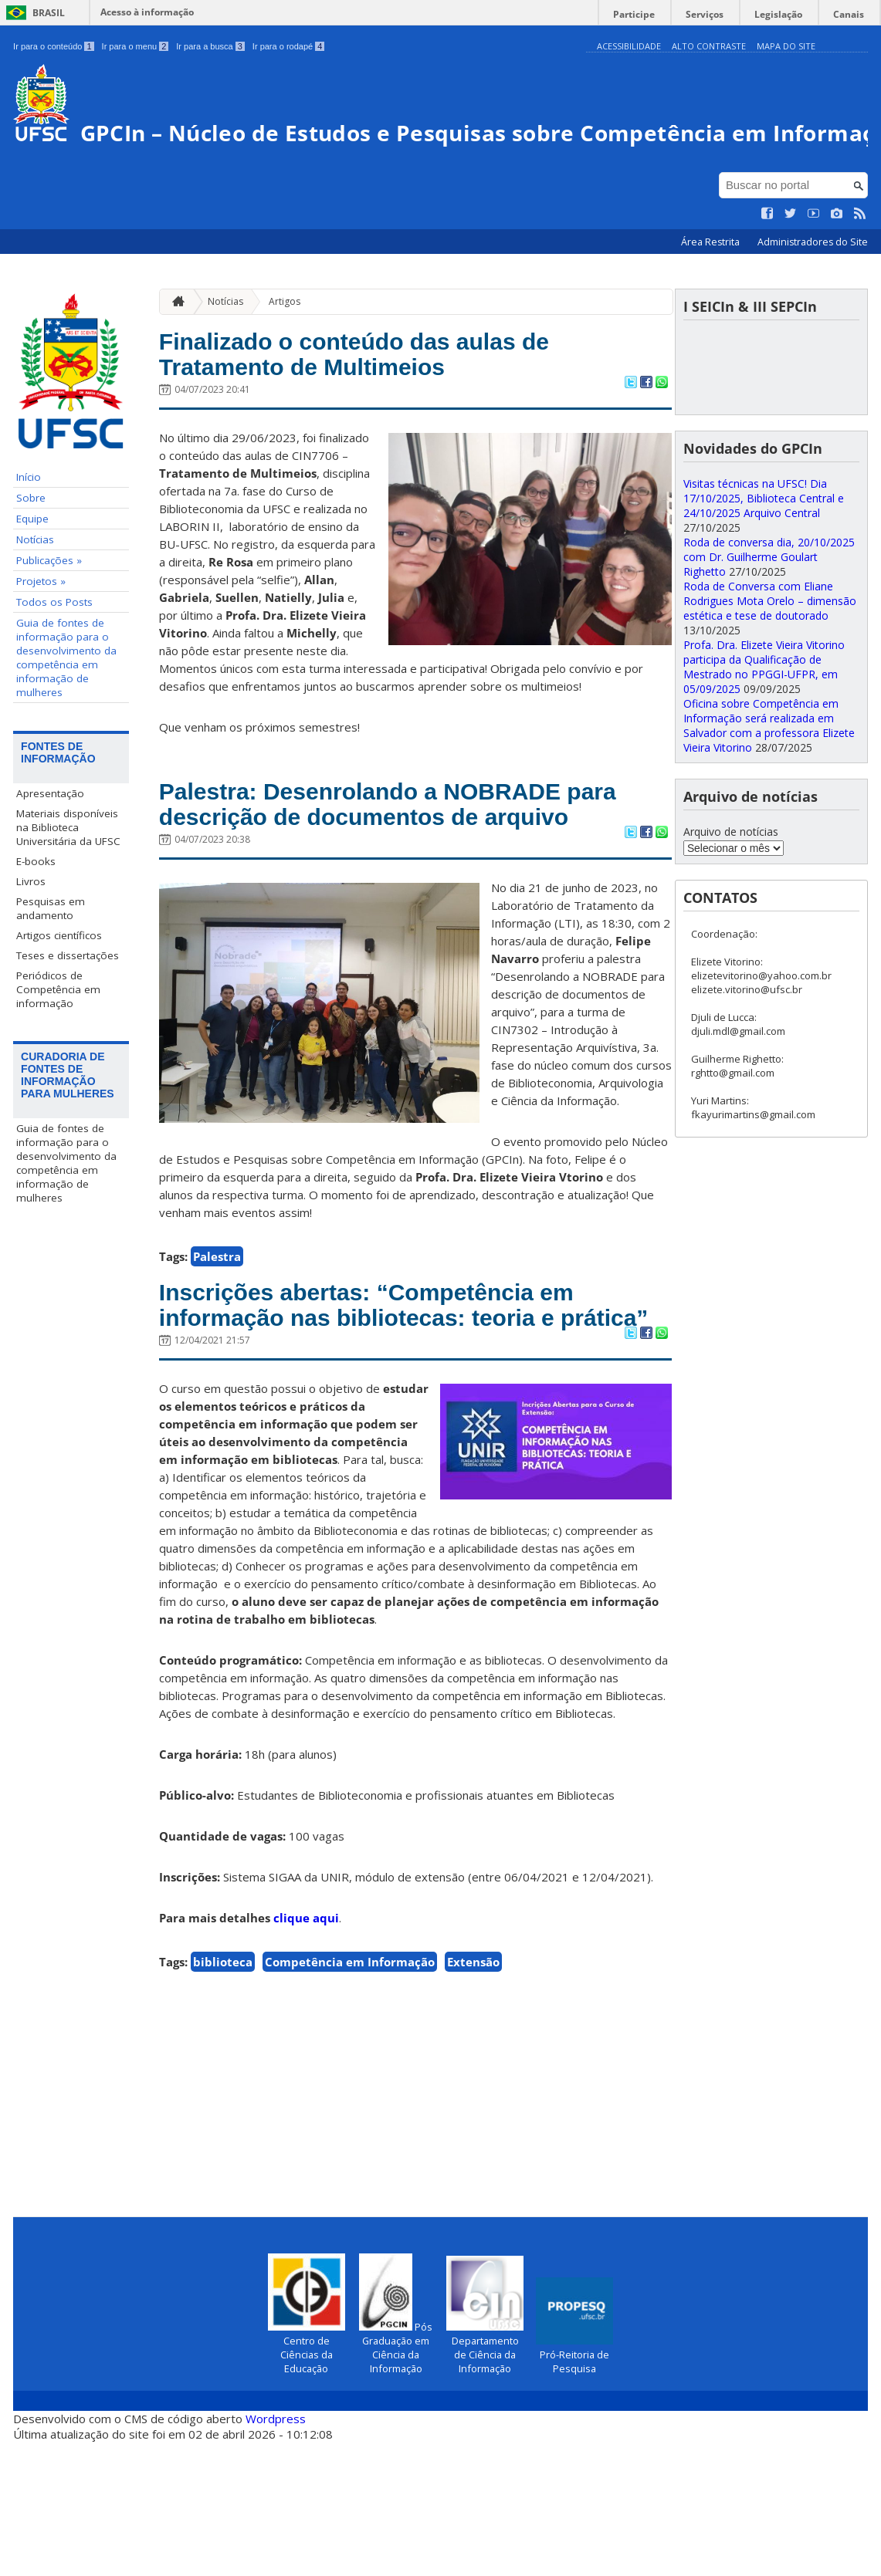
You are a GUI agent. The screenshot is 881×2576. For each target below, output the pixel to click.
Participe (661, 12)
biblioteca (222, 2096)
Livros (31, 931)
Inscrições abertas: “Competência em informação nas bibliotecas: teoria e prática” (400, 1420)
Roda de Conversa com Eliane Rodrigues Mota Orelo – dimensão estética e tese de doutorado (769, 651)
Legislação (790, 12)
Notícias (35, 590)
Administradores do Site (812, 292)
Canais (852, 12)
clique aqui (306, 2052)
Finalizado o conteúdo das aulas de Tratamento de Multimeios (386, 408)
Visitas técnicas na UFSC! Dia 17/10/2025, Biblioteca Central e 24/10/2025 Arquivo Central (763, 548)
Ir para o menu (135, 46)
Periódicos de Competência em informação (58, 1039)
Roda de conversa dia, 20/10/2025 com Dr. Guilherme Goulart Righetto (769, 607)
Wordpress (276, 2553)
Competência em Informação (350, 2096)
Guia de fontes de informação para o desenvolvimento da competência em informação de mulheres (66, 707)
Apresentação (50, 843)
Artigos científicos (59, 985)
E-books (36, 911)
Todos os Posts (54, 652)
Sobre (31, 548)
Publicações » (49, 610)
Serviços (724, 12)
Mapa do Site (786, 46)
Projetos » (41, 631)
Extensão (473, 2096)
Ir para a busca (210, 46)
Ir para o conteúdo (53, 46)
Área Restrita (711, 292)
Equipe (32, 569)
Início (28, 527)
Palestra (217, 1353)
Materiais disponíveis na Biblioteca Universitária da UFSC (68, 877)
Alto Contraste (709, 46)
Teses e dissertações (67, 1005)
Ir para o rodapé (288, 46)
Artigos (284, 350)
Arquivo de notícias (730, 881)
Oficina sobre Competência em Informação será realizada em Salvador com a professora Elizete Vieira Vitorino (769, 775)
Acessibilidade (629, 46)
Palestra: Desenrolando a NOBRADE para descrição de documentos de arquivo (393, 881)
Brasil (48, 12)
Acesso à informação (147, 12)
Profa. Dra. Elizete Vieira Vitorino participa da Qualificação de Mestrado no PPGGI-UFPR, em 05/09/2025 (764, 717)
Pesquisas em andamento (50, 958)
